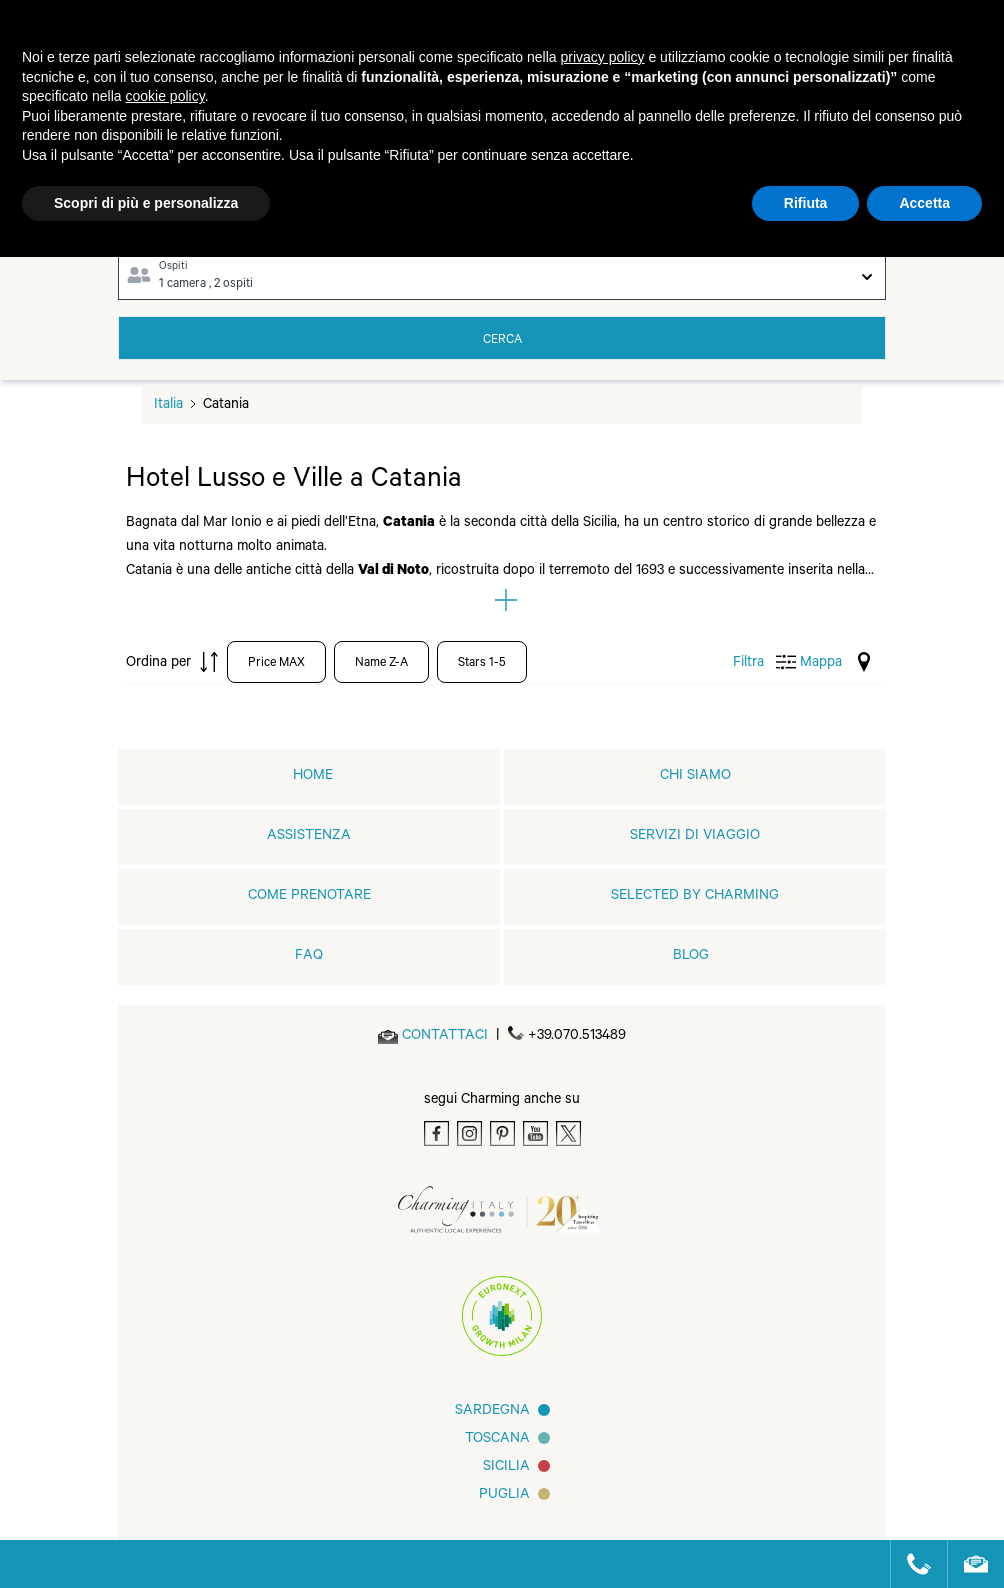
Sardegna (492, 1412)
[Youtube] (535, 1133)
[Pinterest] (502, 1133)
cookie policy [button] (165, 96)
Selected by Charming (695, 897)
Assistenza (309, 837)
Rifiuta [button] (806, 203)
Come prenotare (309, 897)
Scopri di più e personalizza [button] (146, 203)
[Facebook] (436, 1133)
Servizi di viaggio (695, 837)
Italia (168, 406)
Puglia (504, 1496)
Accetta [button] (924, 203)
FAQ (309, 957)
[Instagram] (469, 1133)
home (313, 777)
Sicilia (506, 1468)
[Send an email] (445, 1037)
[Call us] (910, 1564)
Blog (691, 957)
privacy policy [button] (603, 57)
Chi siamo (695, 777)
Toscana (497, 1440)
